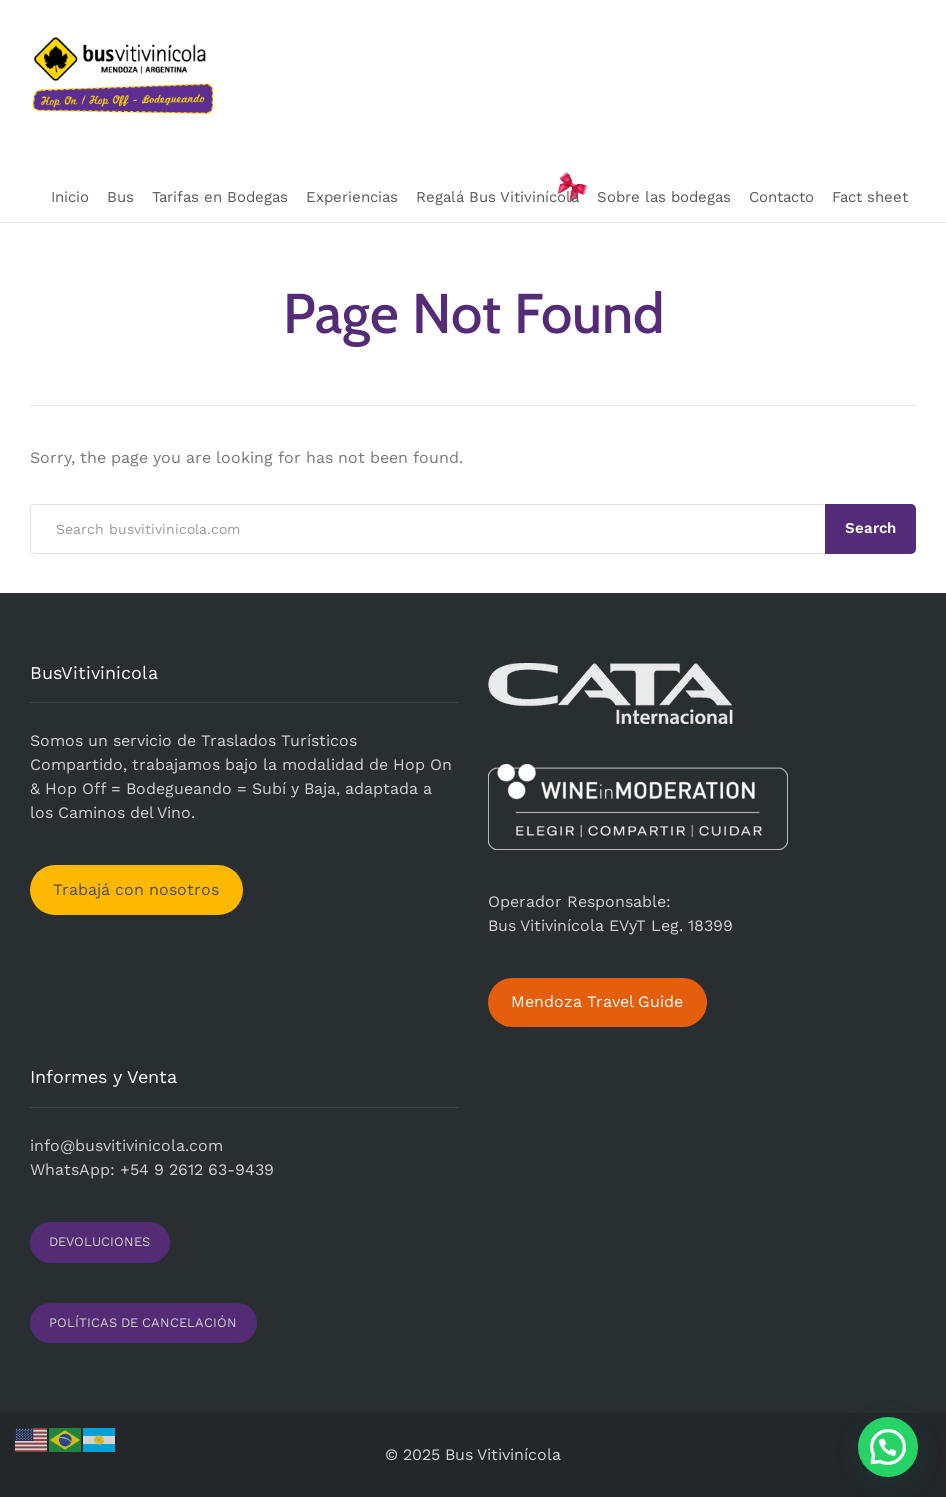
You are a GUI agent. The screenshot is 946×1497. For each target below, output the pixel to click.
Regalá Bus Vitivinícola (497, 197)
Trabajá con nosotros (136, 889)
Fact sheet (870, 197)
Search (870, 528)
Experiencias (352, 197)
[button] (888, 1447)
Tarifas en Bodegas (220, 197)
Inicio (70, 197)
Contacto (781, 197)
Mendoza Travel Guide (597, 1001)
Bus (120, 197)
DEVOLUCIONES (99, 1241)
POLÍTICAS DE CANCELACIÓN (143, 1322)
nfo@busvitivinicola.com (128, 1145)
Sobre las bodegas (664, 197)
